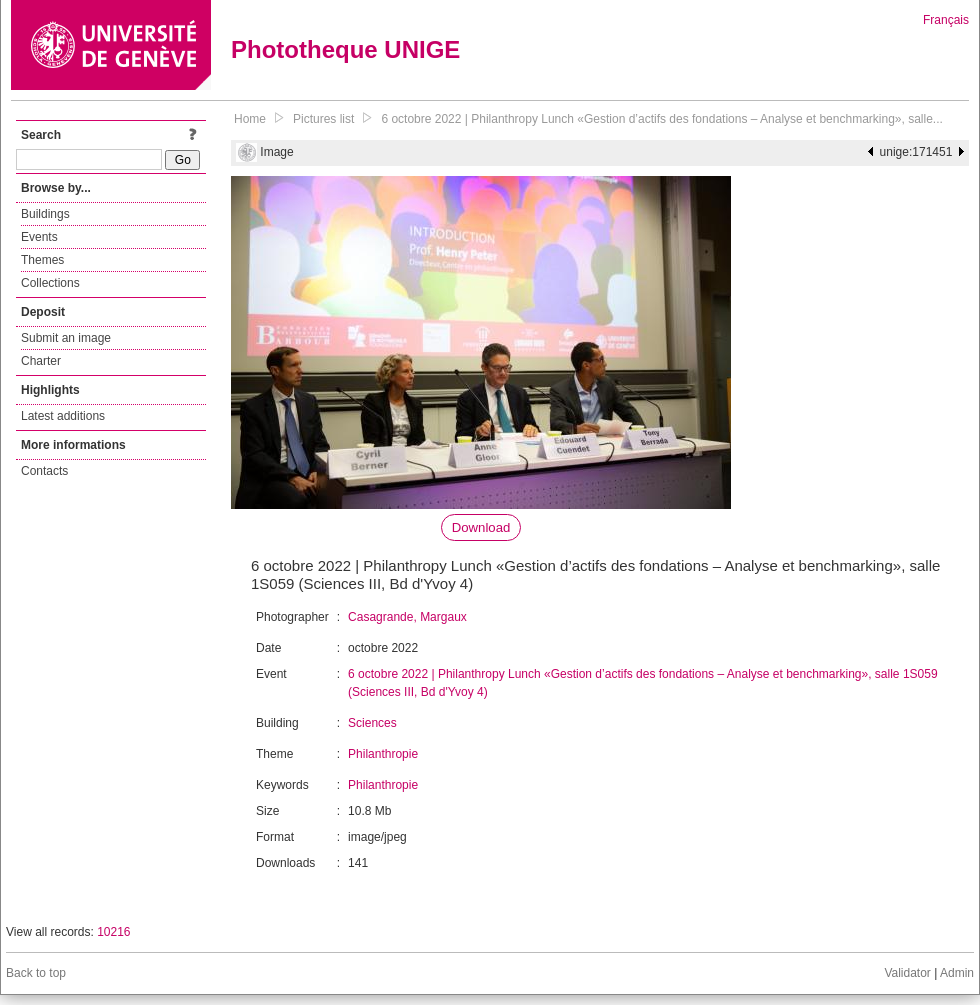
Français (946, 20)
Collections (50, 283)
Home (250, 119)
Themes (42, 260)
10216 (113, 932)
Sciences (372, 723)
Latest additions (63, 416)
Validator (907, 973)
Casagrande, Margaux (407, 617)
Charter (41, 361)
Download (481, 527)
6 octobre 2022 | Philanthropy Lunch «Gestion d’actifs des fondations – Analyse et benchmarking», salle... (661, 119)
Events (39, 237)
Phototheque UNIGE (345, 49)
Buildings (45, 214)
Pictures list (323, 119)
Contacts (44, 471)
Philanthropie (383, 754)
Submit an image (66, 338)
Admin (957, 973)
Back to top (36, 973)
